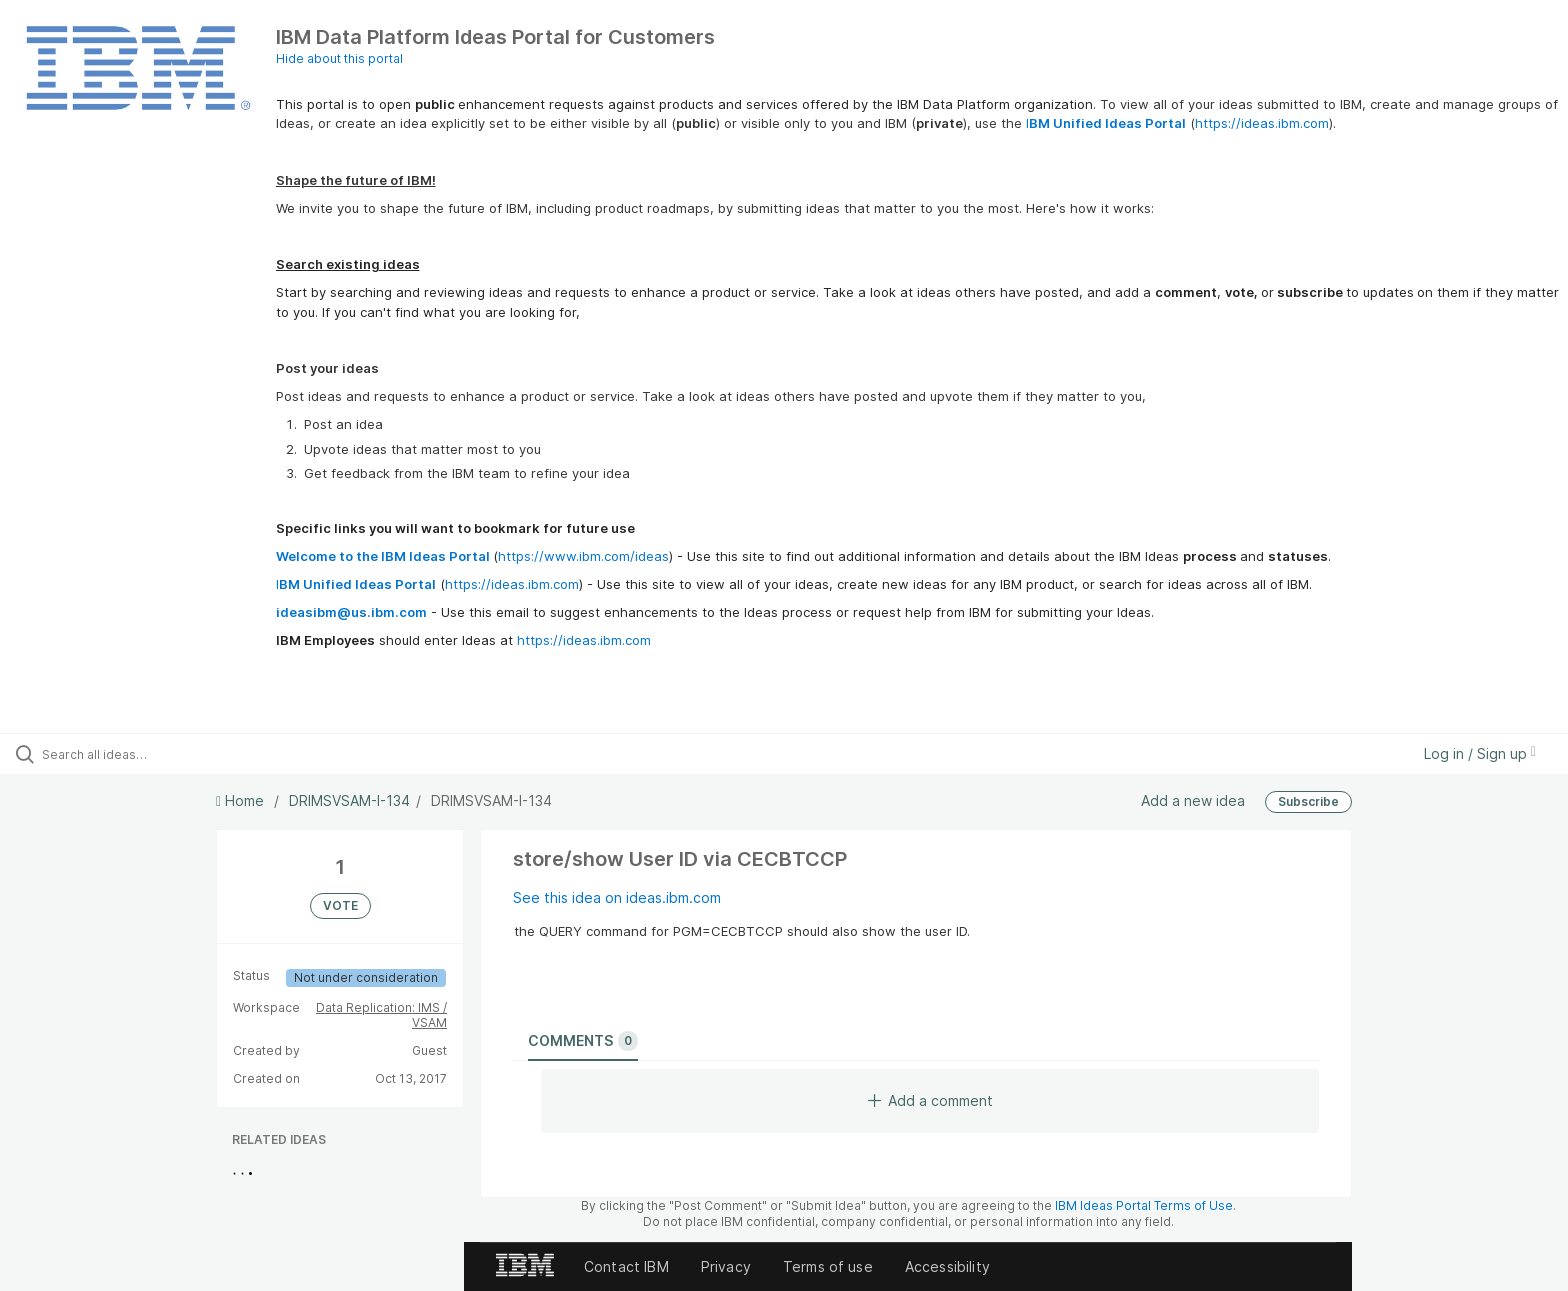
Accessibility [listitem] (947, 1266)
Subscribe (1308, 801)
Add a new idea (1193, 800)
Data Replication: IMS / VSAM (381, 1015)
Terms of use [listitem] (828, 1266)
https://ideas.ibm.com (1262, 123)
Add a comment (930, 1100)
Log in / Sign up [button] (1480, 753)
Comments (583, 1041)
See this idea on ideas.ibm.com (617, 897)
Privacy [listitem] (726, 1266)
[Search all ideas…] (182, 754)
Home (242, 800)
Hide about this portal (339, 58)
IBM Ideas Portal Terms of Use (1144, 1205)
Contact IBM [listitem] (626, 1266)
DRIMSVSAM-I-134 (349, 800)
